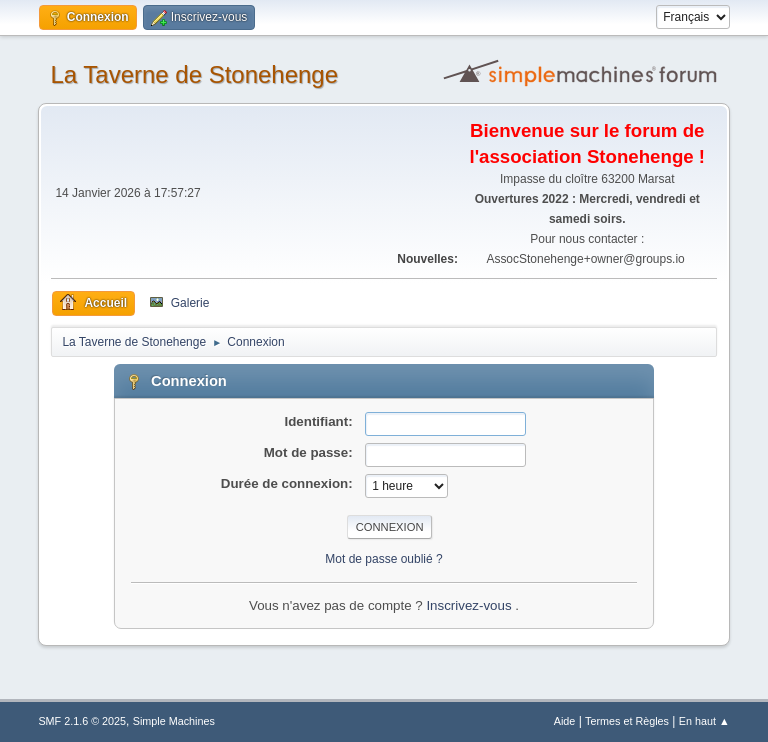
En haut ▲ (704, 721)
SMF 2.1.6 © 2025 (82, 721)
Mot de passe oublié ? (383, 559)
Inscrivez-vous (470, 605)
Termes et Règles (627, 721)
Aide (565, 721)
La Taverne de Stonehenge (194, 74)
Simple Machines (174, 721)
